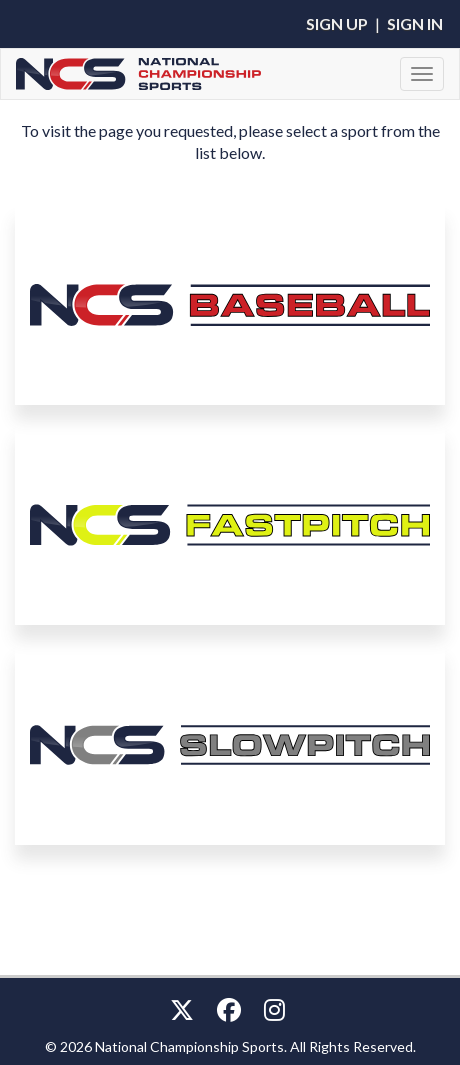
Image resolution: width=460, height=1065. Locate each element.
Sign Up (337, 23)
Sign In (415, 23)
